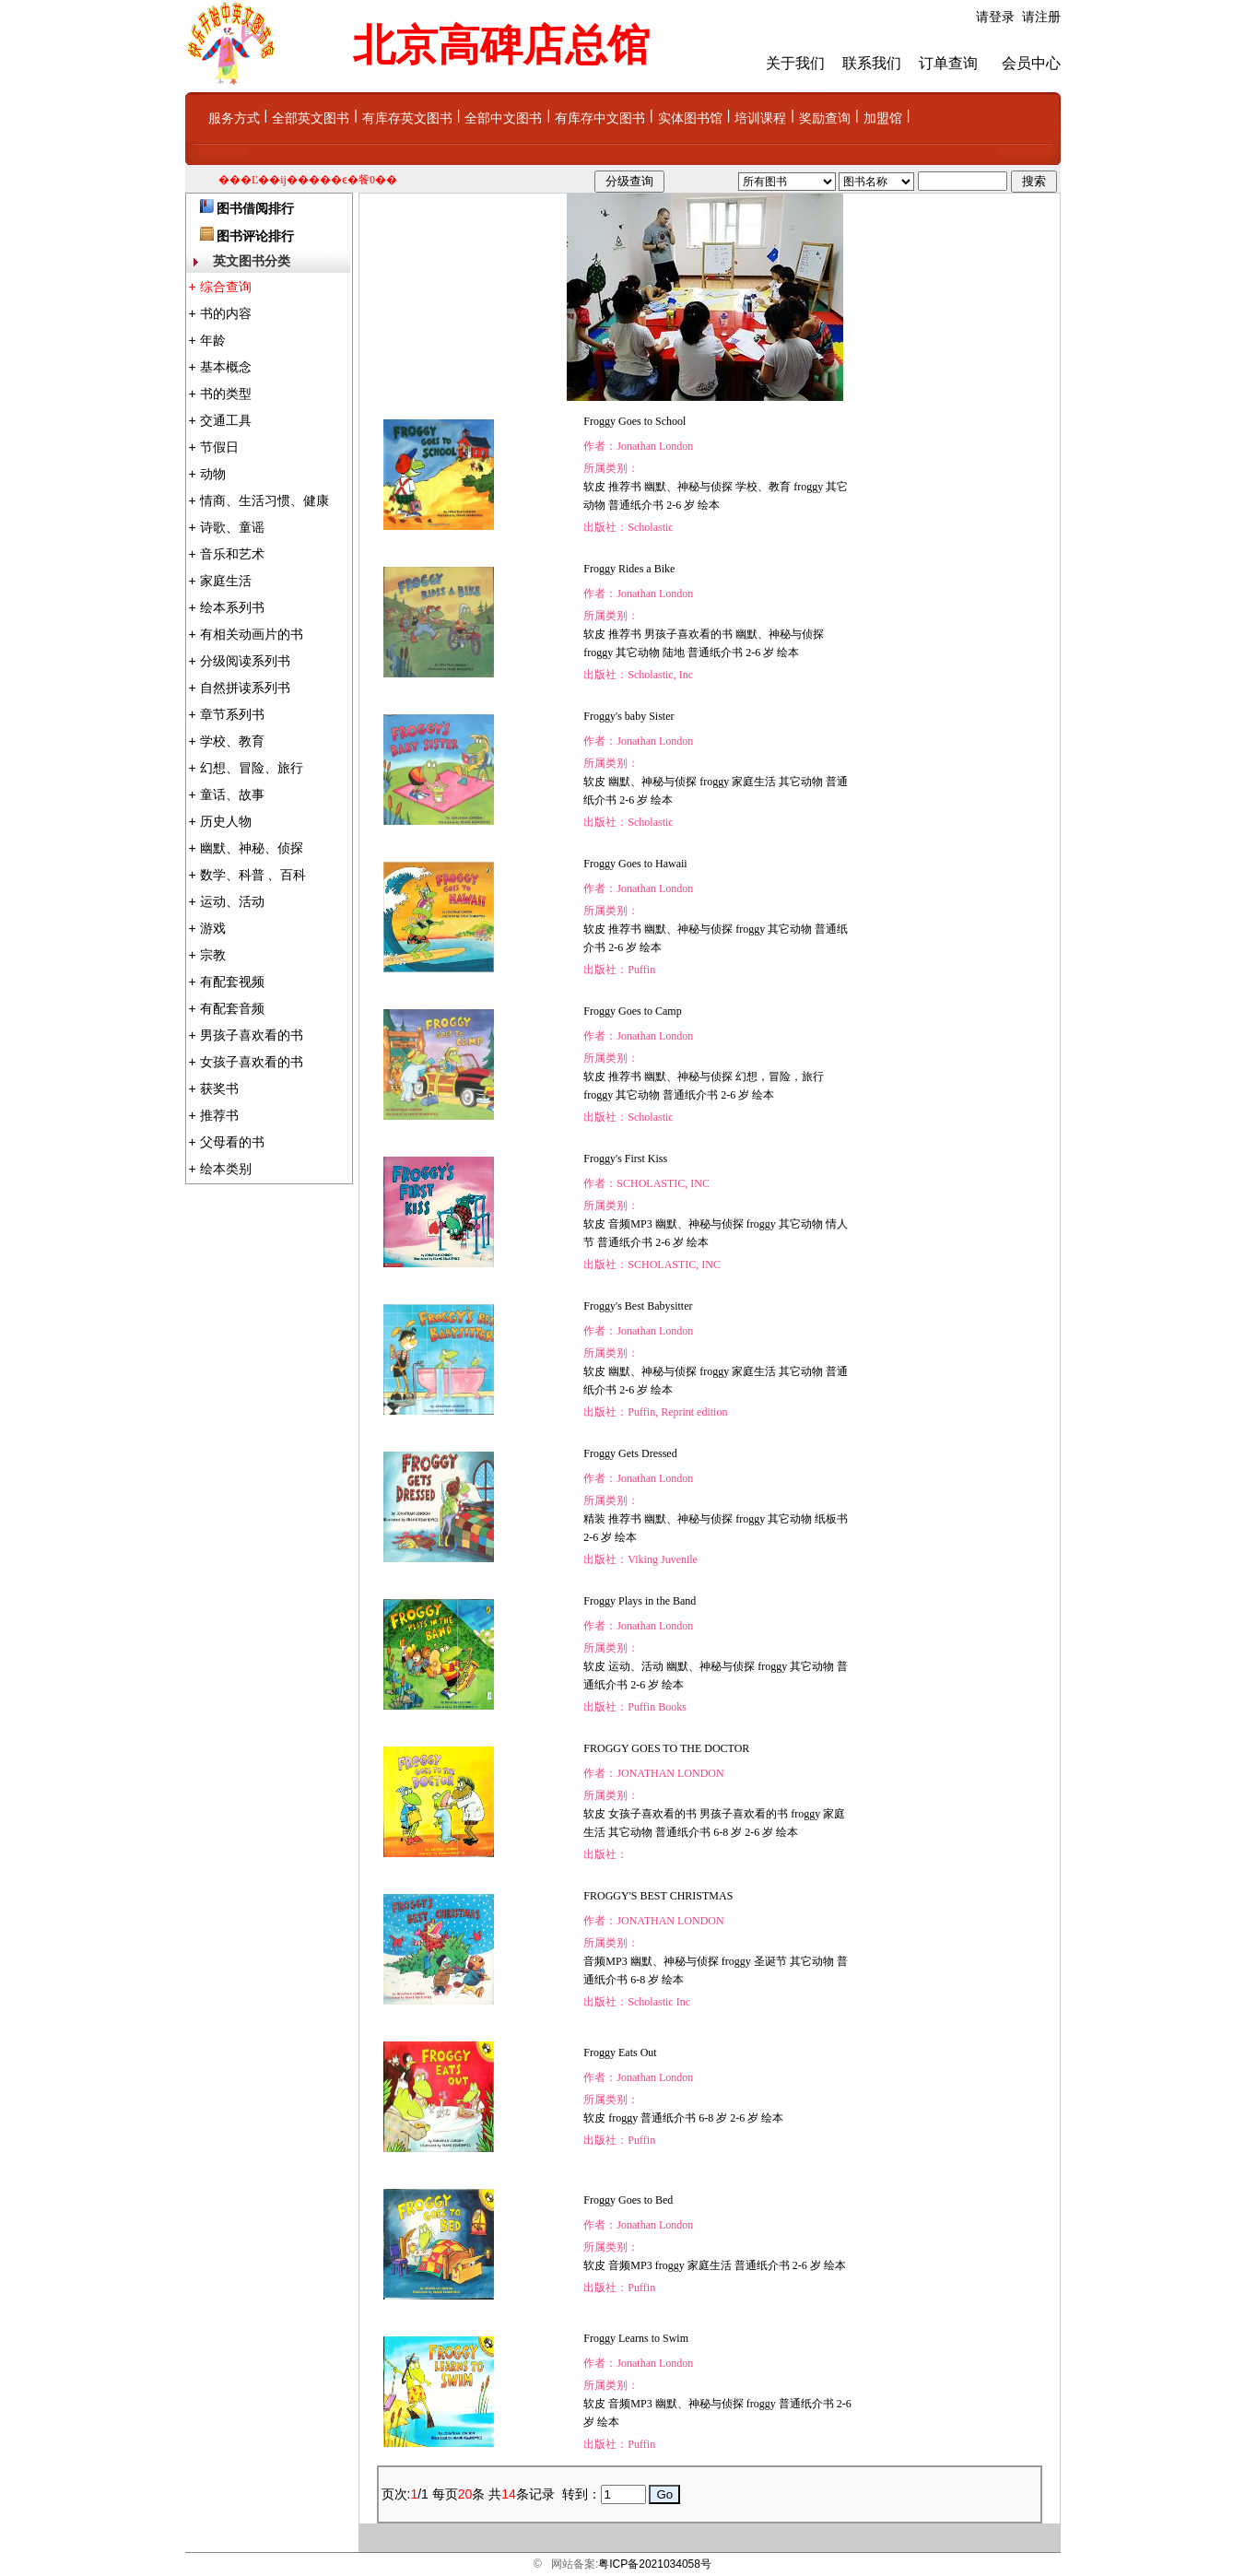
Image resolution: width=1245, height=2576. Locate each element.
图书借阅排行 (255, 209)
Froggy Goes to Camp (632, 1011)
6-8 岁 (727, 1832)
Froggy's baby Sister (628, 716)
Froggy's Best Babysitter (637, 1306)
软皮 (594, 486)
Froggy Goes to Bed (628, 2200)
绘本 (709, 505)
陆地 (674, 652)
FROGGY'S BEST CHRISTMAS (658, 1895)
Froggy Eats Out (619, 2052)
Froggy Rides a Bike (629, 568)
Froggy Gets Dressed (629, 1453)
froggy (808, 486)
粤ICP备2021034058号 (654, 2564)
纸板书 (831, 1518)
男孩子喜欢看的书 (688, 634)
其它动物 (638, 652)
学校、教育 (763, 486)
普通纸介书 (636, 505)
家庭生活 (754, 781)
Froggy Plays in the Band (639, 1600)
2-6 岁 (680, 505)
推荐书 (624, 486)
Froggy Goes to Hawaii (635, 863)
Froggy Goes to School (634, 421)
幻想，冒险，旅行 (779, 1076)
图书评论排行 (255, 236)
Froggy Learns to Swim (635, 2338)
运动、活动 (636, 1666)
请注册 (1041, 16)
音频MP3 (630, 1223)
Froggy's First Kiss (625, 1158)
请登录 (995, 16)
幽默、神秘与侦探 (688, 486)
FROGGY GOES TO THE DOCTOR (666, 1748)
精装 (594, 1518)
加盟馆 (882, 118)
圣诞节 (770, 1961)
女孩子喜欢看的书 (652, 1813)
